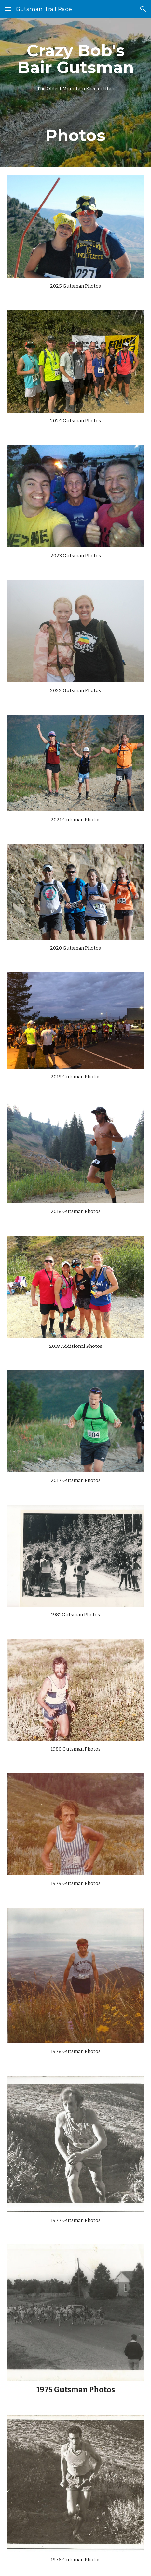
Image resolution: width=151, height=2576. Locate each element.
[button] (8, 9)
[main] (75, 93)
